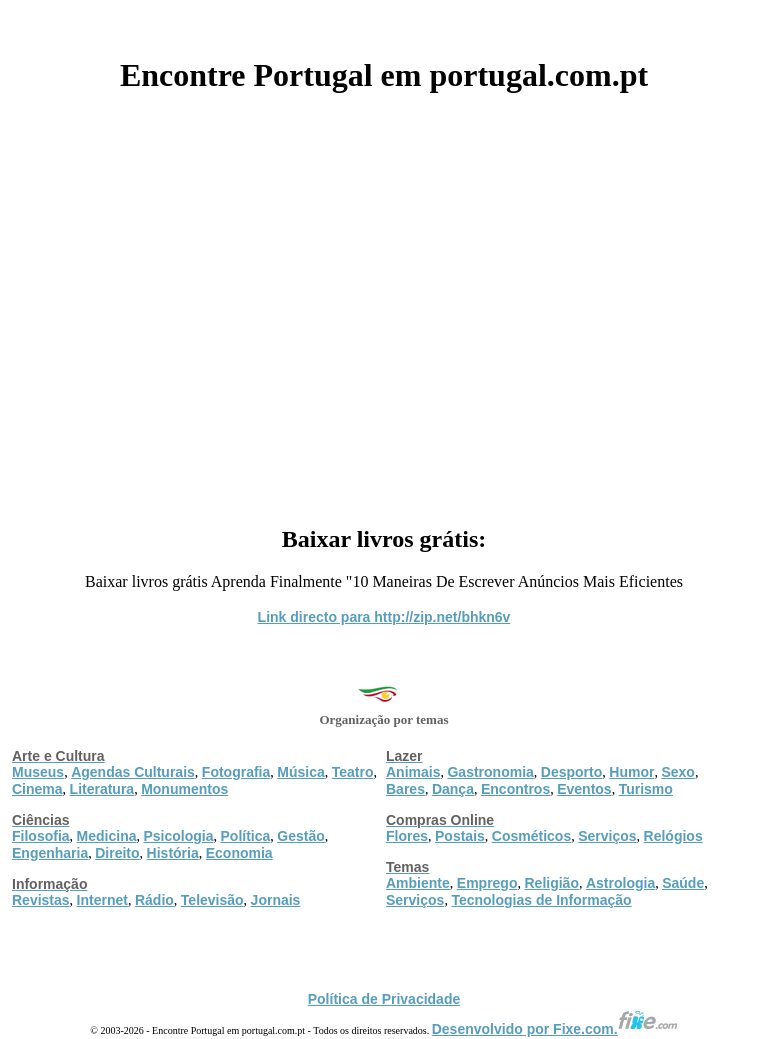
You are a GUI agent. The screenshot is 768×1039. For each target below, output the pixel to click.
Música (300, 772)
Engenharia (50, 853)
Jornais (276, 900)
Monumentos (184, 789)
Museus (38, 772)
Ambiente (418, 883)
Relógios (673, 836)
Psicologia (178, 836)
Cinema (37, 789)
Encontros (515, 789)
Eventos (584, 789)
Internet (102, 900)
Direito (117, 853)
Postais (460, 836)
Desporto (571, 772)
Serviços (607, 836)
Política (246, 836)
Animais (413, 772)
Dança (453, 789)
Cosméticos (531, 836)
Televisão (212, 900)
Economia (239, 853)
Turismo (646, 789)
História (173, 853)
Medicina (107, 836)
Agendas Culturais (133, 772)
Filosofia (41, 836)
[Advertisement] (384, 302)
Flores (407, 836)
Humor (631, 772)
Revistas (41, 900)
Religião (551, 883)
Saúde (683, 883)
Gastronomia (490, 772)
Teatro (353, 772)
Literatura (102, 789)
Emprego (487, 883)
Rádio (154, 900)
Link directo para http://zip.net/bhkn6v (384, 617)
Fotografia (236, 772)
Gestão (300, 836)
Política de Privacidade (384, 999)
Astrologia (620, 883)
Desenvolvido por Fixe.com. (555, 1029)
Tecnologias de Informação (541, 900)
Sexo (677, 772)
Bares (405, 789)
